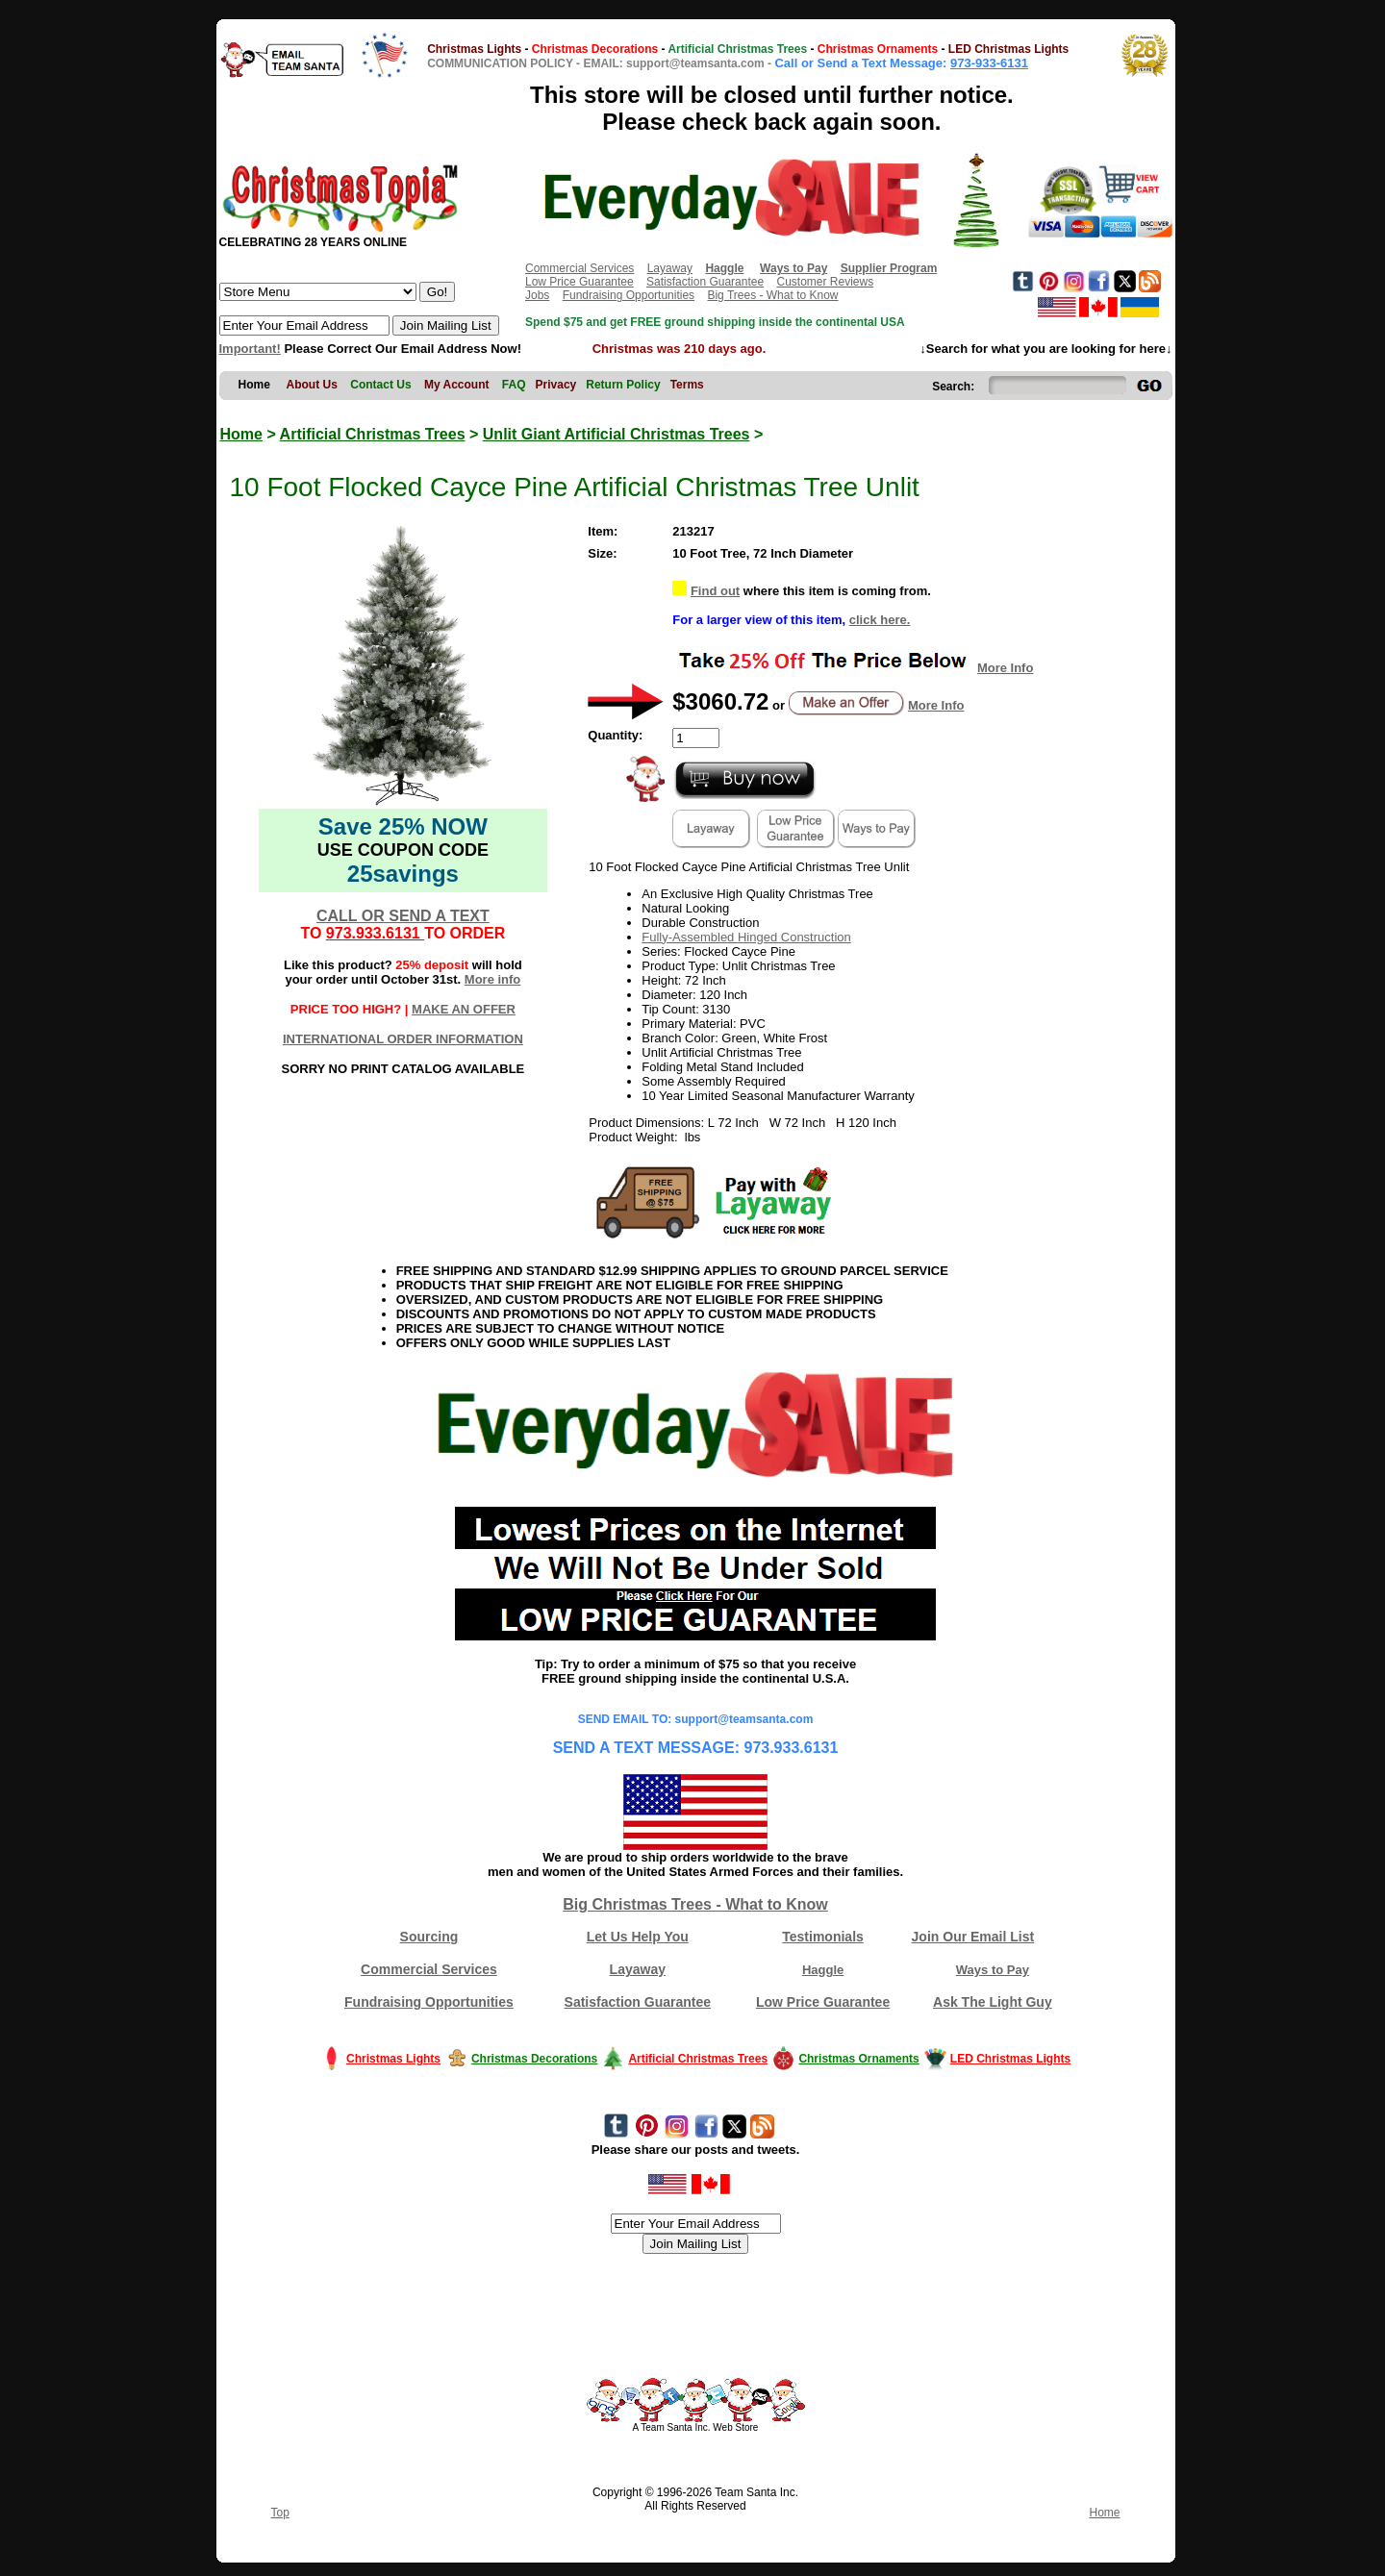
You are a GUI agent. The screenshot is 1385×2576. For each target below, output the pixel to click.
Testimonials (823, 1936)
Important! (250, 348)
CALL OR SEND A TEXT (403, 916)
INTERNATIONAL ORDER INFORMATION (403, 1039)
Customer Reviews (824, 281)
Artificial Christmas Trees (373, 434)
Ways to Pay (992, 1970)
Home (241, 434)
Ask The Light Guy (992, 2002)
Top (280, 2512)
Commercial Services (579, 268)
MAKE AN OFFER (464, 1009)
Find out (715, 591)
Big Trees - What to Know (772, 295)
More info (493, 979)
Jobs (537, 295)
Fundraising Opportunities (628, 295)
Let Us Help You (638, 1936)
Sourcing (429, 1936)
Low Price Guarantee (579, 281)
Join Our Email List (973, 1936)
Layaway (669, 268)
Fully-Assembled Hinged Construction (746, 937)
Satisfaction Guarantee (705, 281)
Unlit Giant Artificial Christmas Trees (616, 434)
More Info (1005, 668)
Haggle (823, 1970)
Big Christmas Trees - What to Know (695, 1904)
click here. (880, 620)
